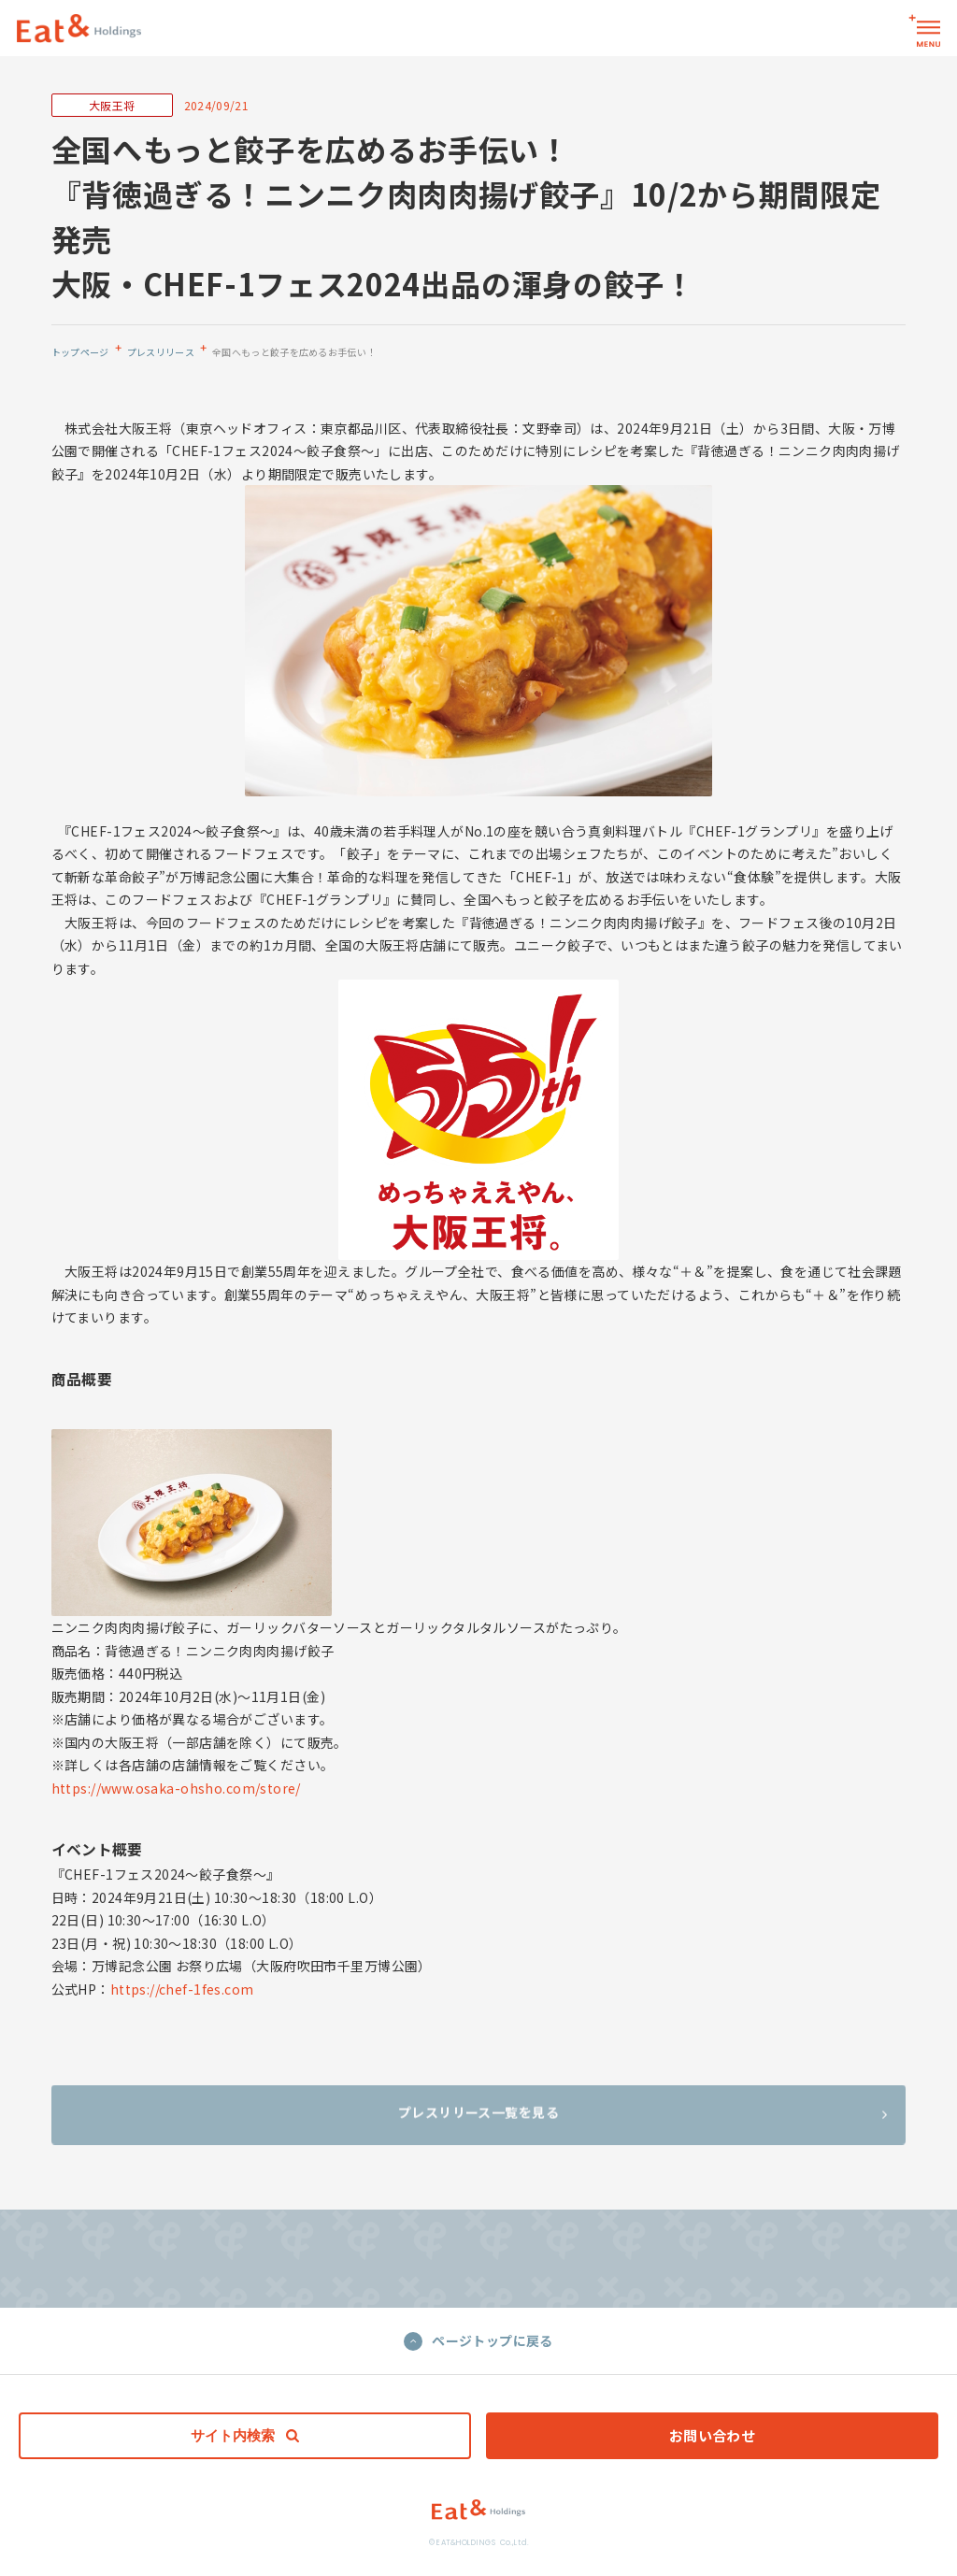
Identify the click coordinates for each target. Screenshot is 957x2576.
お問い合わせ (712, 2435)
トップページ (80, 352)
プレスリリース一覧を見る (642, 2122)
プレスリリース (160, 352)
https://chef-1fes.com (182, 1989)
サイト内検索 (245, 2435)
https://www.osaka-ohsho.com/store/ (176, 1788)
